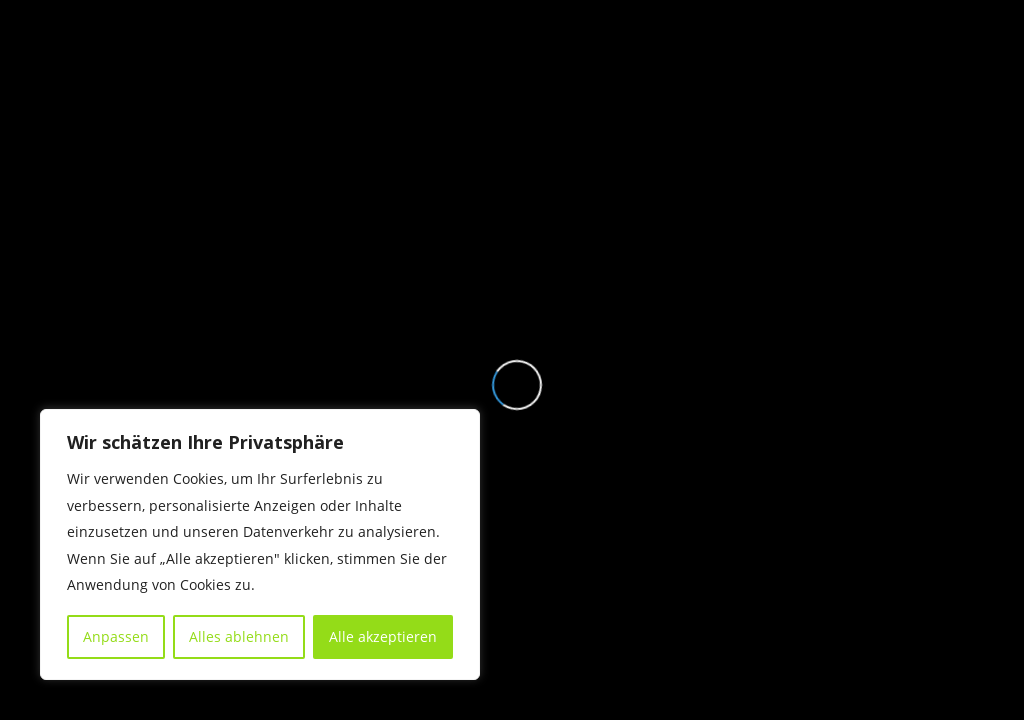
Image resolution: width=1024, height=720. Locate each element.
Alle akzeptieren (383, 636)
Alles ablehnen (239, 636)
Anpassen (116, 636)
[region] (260, 544)
